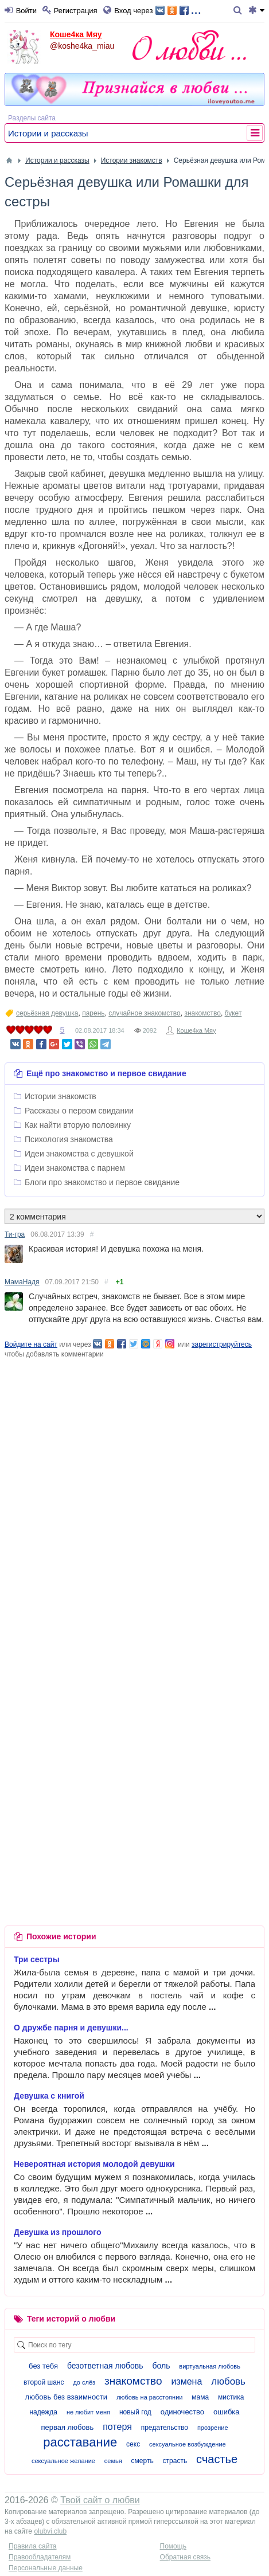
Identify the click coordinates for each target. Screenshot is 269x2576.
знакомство (202, 1013)
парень (93, 1013)
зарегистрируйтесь (222, 1344)
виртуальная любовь (209, 2366)
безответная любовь (105, 2365)
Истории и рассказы (48, 133)
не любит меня (88, 2412)
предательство (164, 2428)
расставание (80, 2442)
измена (186, 2381)
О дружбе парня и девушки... (71, 2027)
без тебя (43, 2366)
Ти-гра (15, 1234)
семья (113, 2460)
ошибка (226, 2412)
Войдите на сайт (31, 1344)
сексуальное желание (63, 2460)
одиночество (182, 2412)
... (178, 9)
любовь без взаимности (66, 2397)
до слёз (84, 2382)
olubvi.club (50, 2531)
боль (161, 2365)
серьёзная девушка (47, 1013)
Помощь (173, 2546)
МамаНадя (22, 1282)
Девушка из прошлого (57, 2232)
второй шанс (44, 2382)
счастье (216, 2459)
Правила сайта (32, 2546)
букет (233, 1013)
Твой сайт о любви (100, 2500)
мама (200, 2397)
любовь (228, 2381)
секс (133, 2444)
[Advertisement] (134, 1493)
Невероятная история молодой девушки (94, 2164)
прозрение (212, 2427)
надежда (43, 2412)
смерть (142, 2461)
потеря (117, 2427)
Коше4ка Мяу (76, 34)
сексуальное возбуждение (187, 2444)
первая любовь (67, 2427)
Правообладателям (40, 2557)
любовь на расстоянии (149, 2397)
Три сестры (37, 1959)
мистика (231, 2397)
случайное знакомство (144, 1013)
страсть (175, 2461)
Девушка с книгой (49, 2095)
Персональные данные (46, 2568)
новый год (135, 2412)
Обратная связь (185, 2557)
